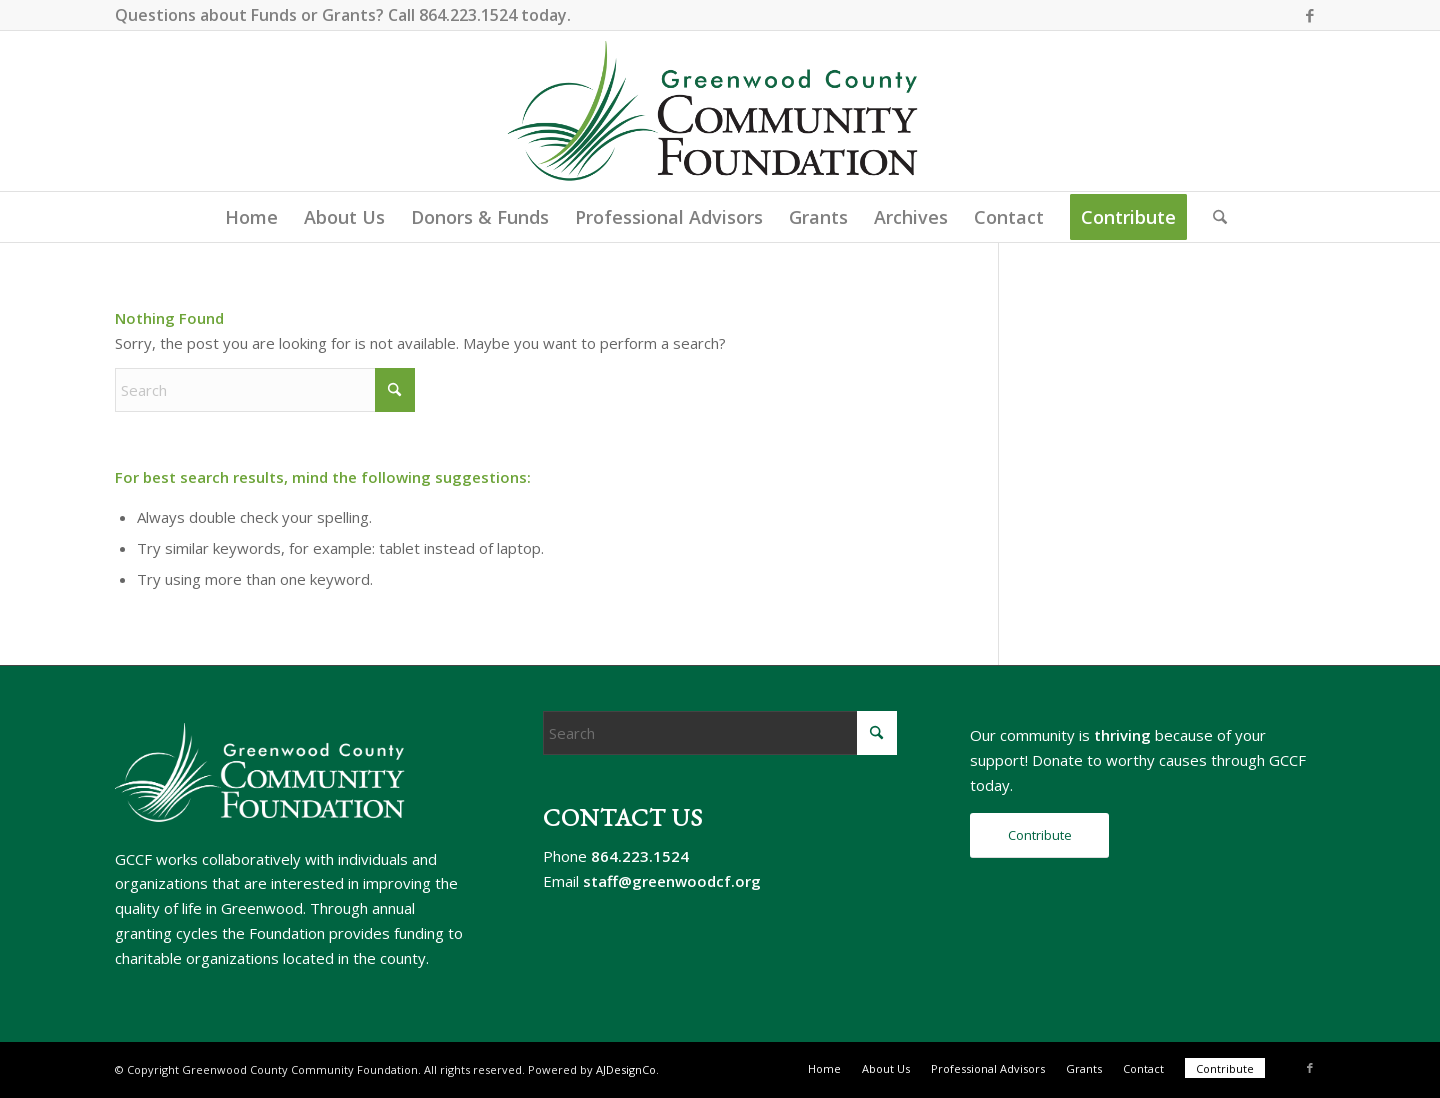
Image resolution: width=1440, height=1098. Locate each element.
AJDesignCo (626, 1069)
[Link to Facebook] (1310, 15)
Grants (349, 15)
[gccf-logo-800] (720, 111)
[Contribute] (1039, 835)
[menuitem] (251, 217)
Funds (274, 15)
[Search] (1213, 217)
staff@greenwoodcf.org (672, 881)
